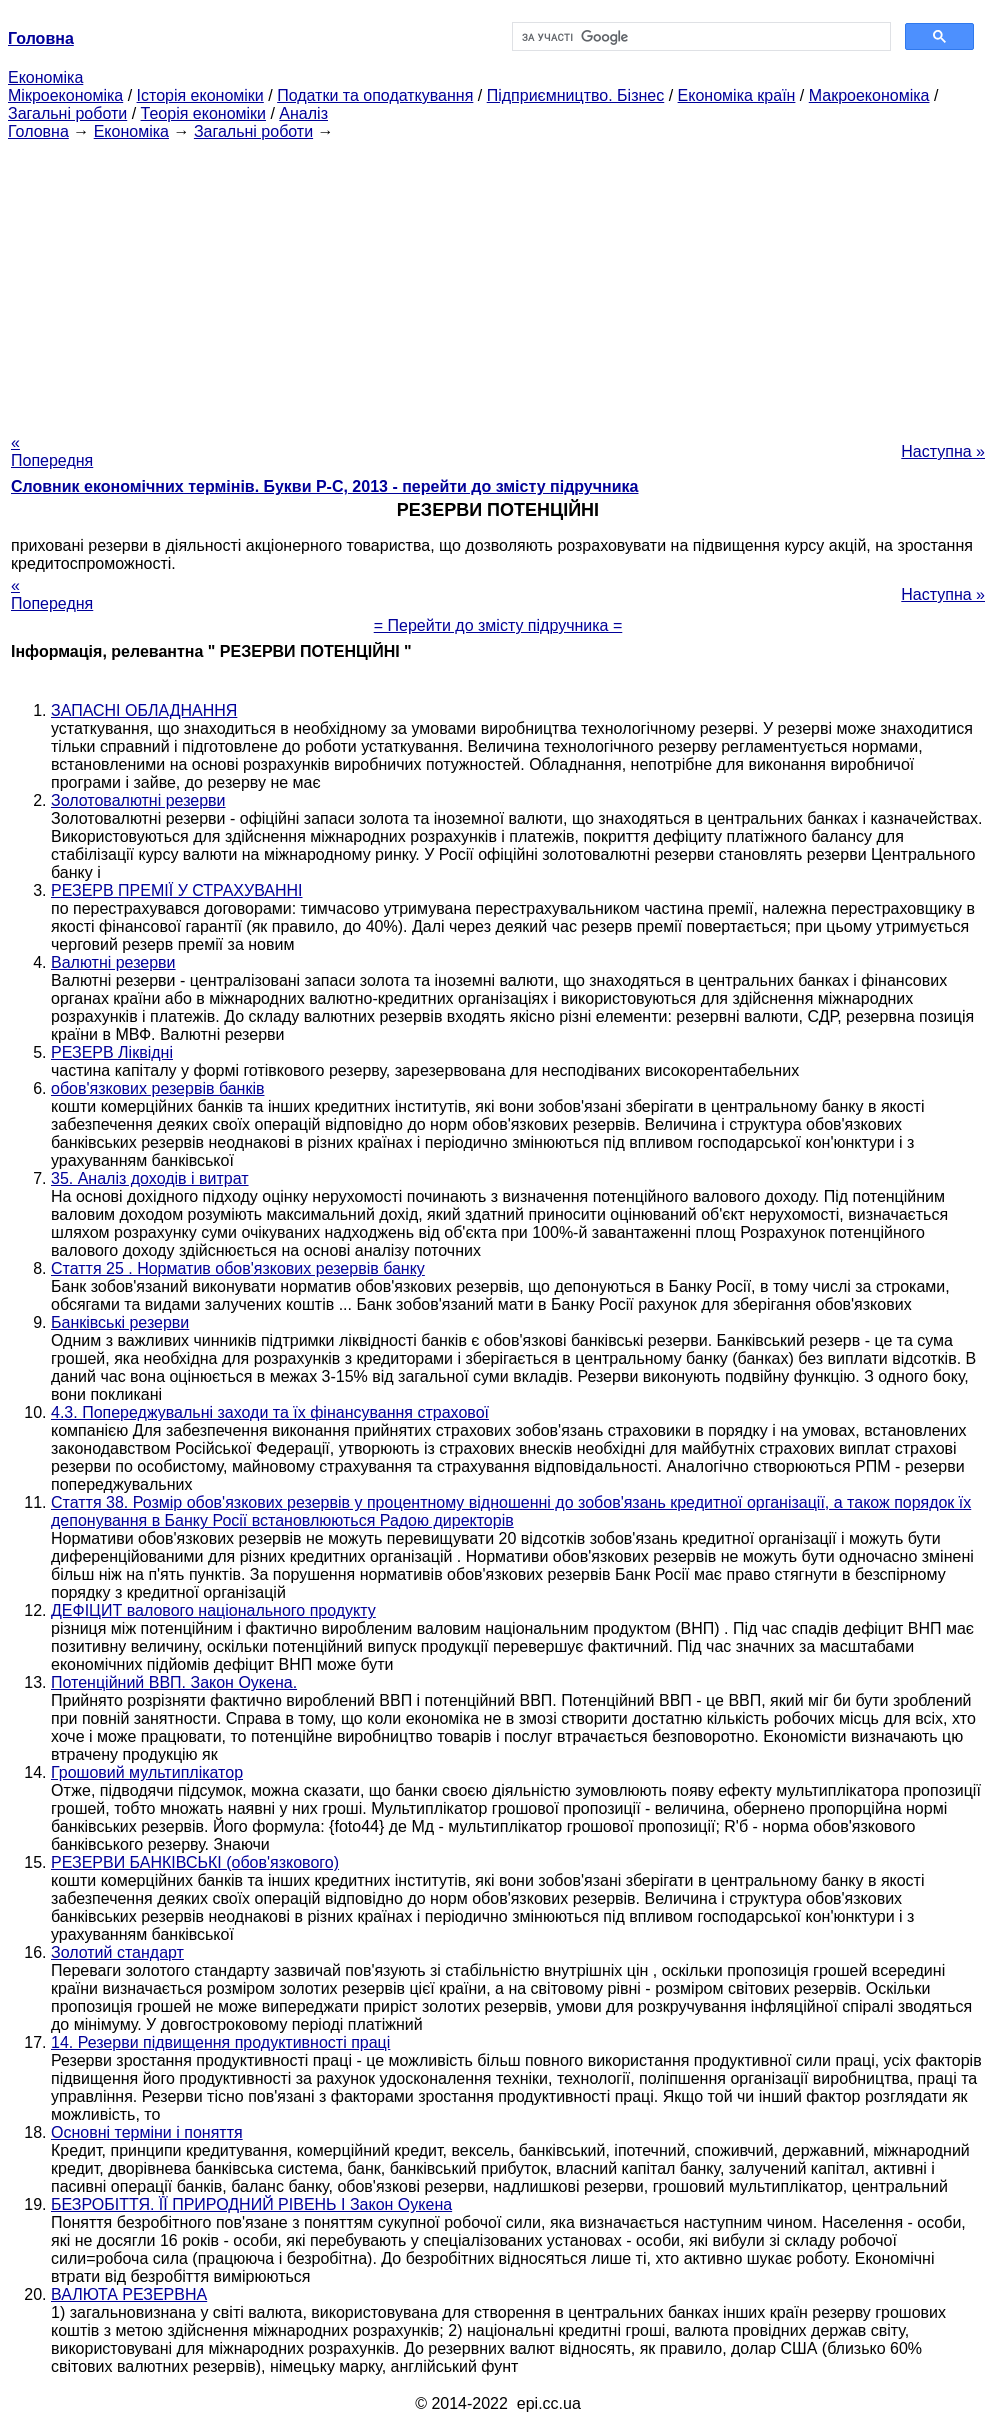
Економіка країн (737, 95)
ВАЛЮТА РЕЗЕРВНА (129, 2294)
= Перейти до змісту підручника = (498, 625)
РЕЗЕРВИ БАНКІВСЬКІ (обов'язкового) (195, 1862)
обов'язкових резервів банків (157, 1088)
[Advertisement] (498, 281)
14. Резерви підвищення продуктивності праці (220, 2042)
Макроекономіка (869, 95)
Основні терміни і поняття (147, 2132)
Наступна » (943, 451)
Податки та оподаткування (375, 95)
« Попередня (52, 451)
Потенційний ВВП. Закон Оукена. (174, 1682)
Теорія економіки (203, 113)
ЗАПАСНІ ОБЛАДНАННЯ (144, 710)
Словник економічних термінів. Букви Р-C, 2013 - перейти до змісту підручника (324, 486)
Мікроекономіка (65, 95)
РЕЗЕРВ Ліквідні (112, 1052)
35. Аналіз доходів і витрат (150, 1178)
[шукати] (699, 37)
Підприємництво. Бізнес (576, 95)
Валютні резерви (113, 962)
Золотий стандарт (117, 1952)
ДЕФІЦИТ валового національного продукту (213, 1610)
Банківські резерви (120, 1322)
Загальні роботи (67, 113)
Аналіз (303, 113)
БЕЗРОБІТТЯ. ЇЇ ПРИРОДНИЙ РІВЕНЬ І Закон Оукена (251, 2204)
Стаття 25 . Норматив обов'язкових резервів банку (238, 1268)
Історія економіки (200, 95)
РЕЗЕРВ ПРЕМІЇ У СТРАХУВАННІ (177, 890)
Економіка (45, 77)
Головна (38, 131)
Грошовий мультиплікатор (147, 1772)
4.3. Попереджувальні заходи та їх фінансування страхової (270, 1412)
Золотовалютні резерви (138, 800)
